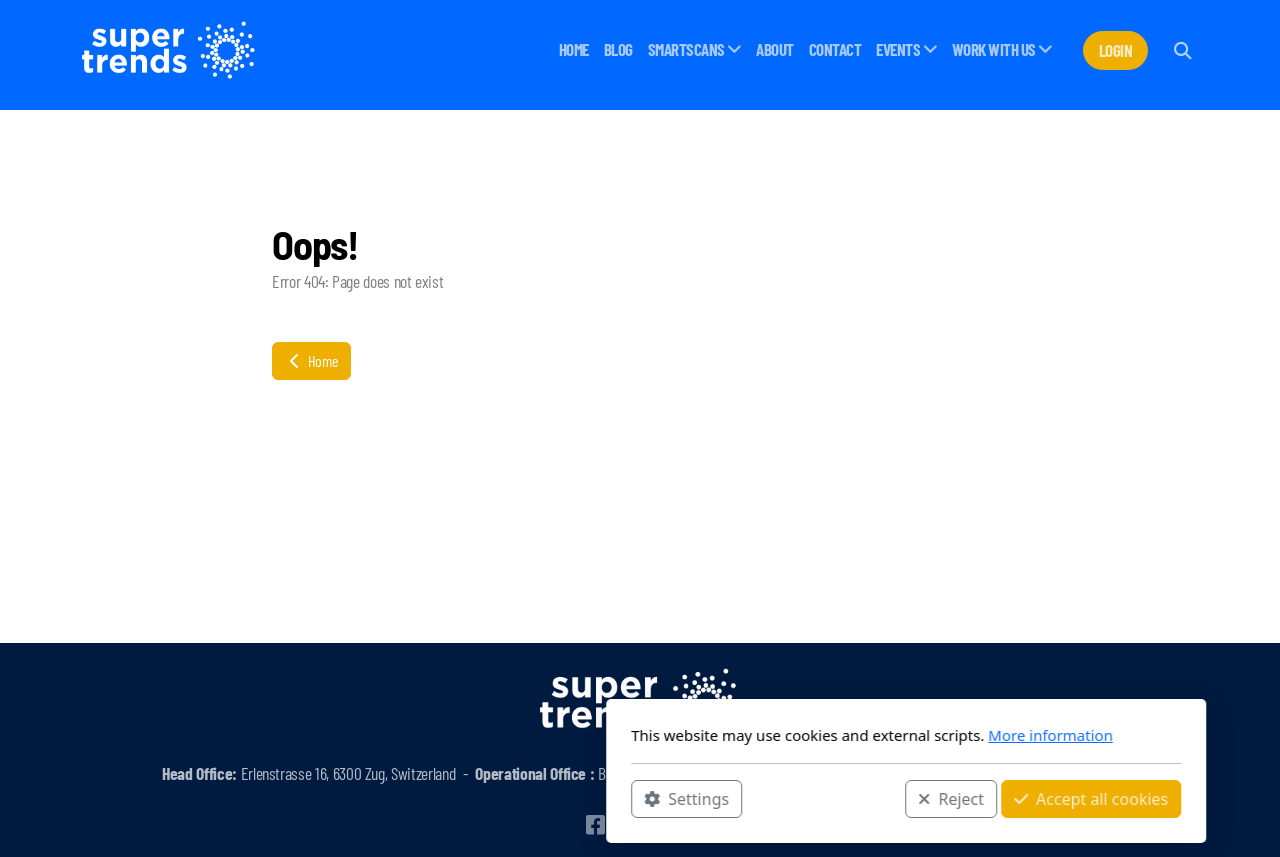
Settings (420, 798)
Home (311, 360)
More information (784, 735)
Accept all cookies (825, 798)
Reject (685, 798)
